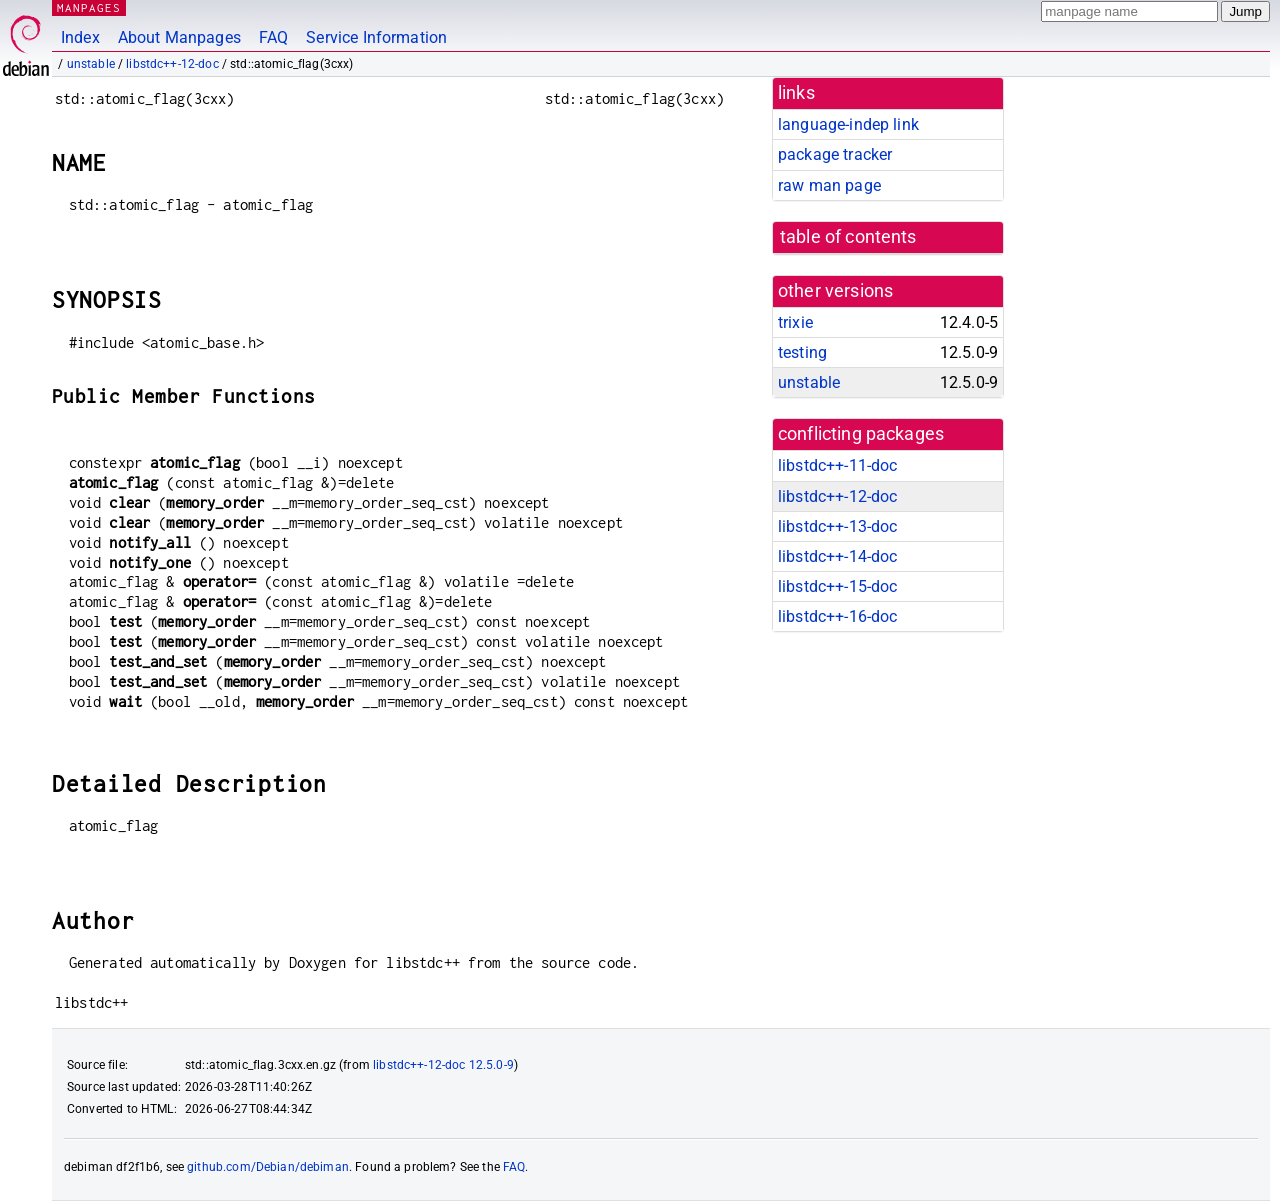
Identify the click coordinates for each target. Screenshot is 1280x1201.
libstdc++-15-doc (837, 586)
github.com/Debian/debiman (268, 1167)
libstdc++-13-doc (837, 526)
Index (80, 37)
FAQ (273, 37)
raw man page (829, 185)
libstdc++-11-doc (837, 465)
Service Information (376, 37)
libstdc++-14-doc (837, 556)
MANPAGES (89, 7)
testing (802, 352)
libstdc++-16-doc (837, 616)
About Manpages (179, 37)
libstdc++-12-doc (172, 64)
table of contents (848, 237)
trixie (795, 322)
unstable (91, 64)
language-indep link (848, 124)
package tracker (835, 154)
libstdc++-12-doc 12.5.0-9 (443, 1065)
